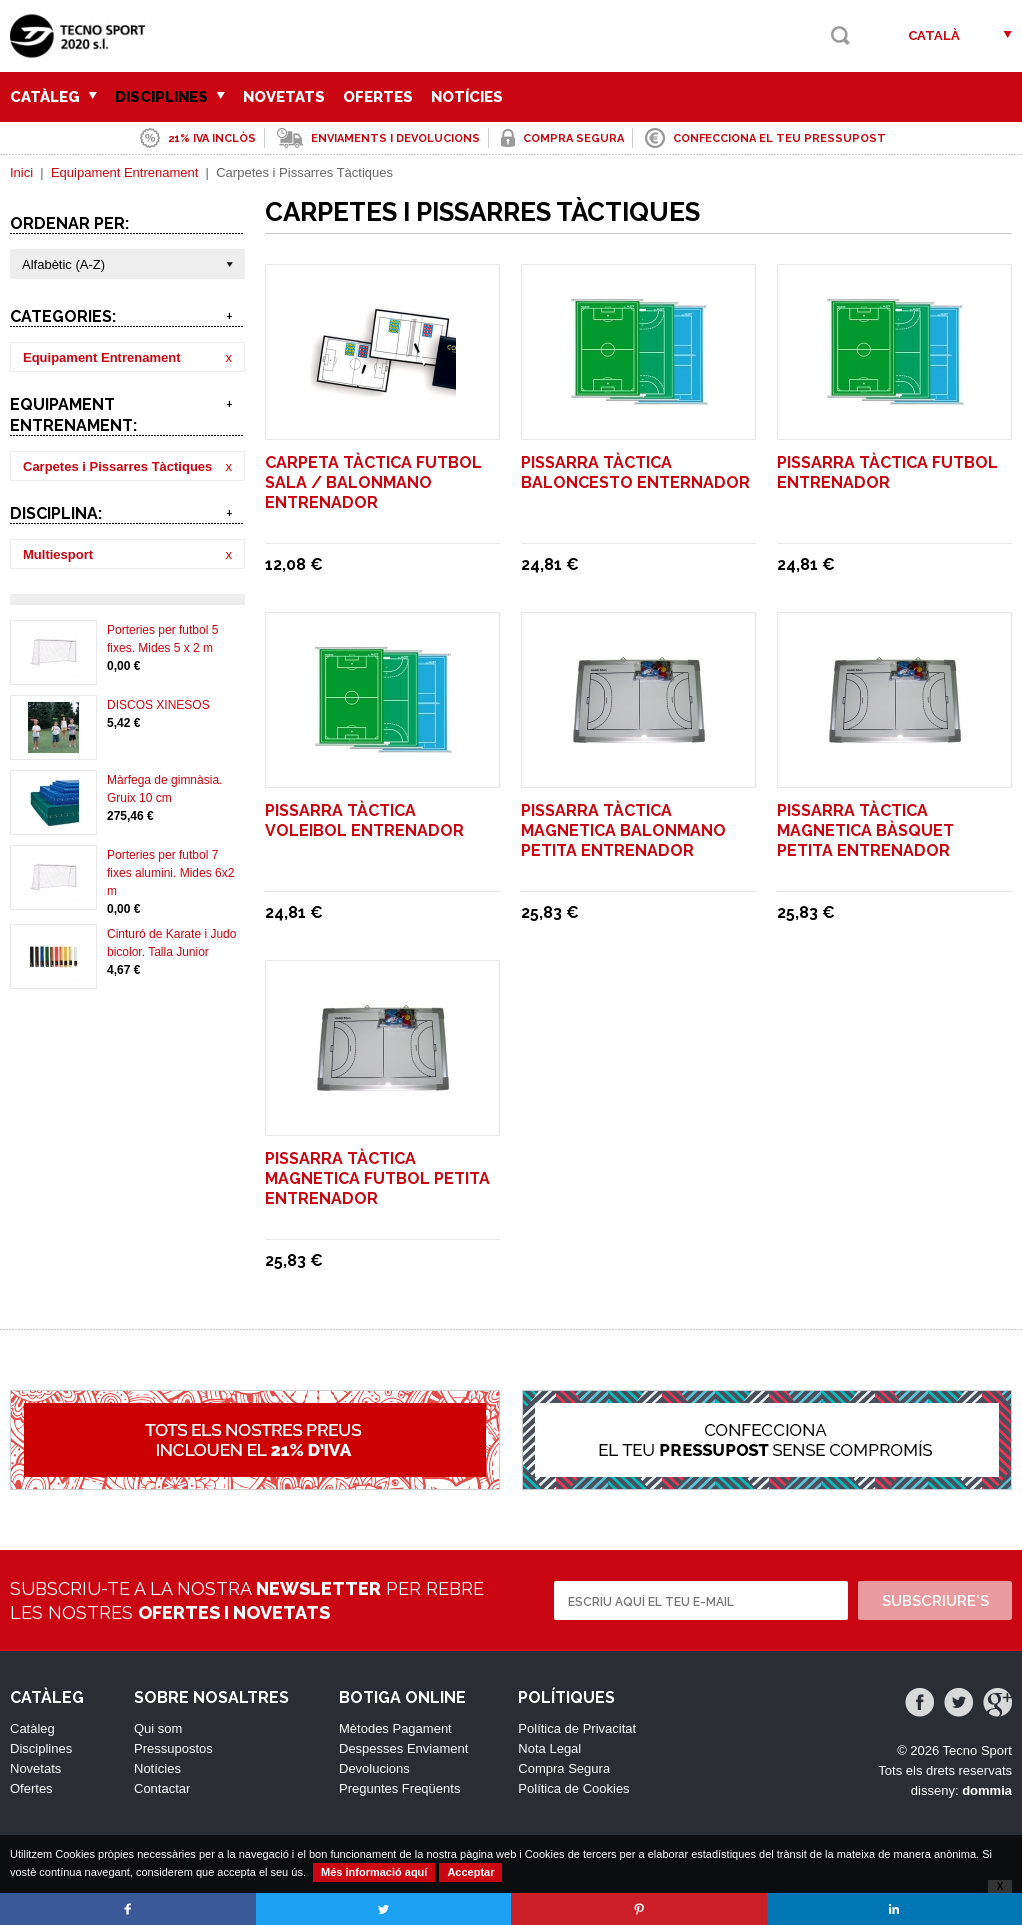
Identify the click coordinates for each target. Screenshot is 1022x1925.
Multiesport (58, 554)
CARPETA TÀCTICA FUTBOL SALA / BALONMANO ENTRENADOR (373, 482)
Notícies (467, 97)
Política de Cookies (573, 1788)
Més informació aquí (374, 1872)
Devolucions (374, 1768)
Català (934, 35)
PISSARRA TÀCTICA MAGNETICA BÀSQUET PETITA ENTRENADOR (865, 830)
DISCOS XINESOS (158, 705)
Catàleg (53, 97)
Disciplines (170, 97)
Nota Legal (549, 1748)
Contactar (162, 1788)
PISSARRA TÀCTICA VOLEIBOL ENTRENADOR (364, 820)
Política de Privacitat (577, 1728)
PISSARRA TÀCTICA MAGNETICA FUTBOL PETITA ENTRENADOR (377, 1178)
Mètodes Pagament (395, 1728)
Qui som (158, 1728)
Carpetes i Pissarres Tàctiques (117, 466)
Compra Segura (564, 1768)
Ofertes (378, 97)
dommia (987, 1790)
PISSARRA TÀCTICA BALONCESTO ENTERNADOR (635, 472)
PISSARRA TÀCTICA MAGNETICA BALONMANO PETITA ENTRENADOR (623, 830)
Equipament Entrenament (124, 172)
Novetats (284, 97)
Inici (21, 172)
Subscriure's (935, 1601)
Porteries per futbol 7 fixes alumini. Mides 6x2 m (170, 873)
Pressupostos (173, 1748)
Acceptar (470, 1872)
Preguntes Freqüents (399, 1788)
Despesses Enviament (403, 1748)
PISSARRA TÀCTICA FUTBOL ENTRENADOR (887, 472)
